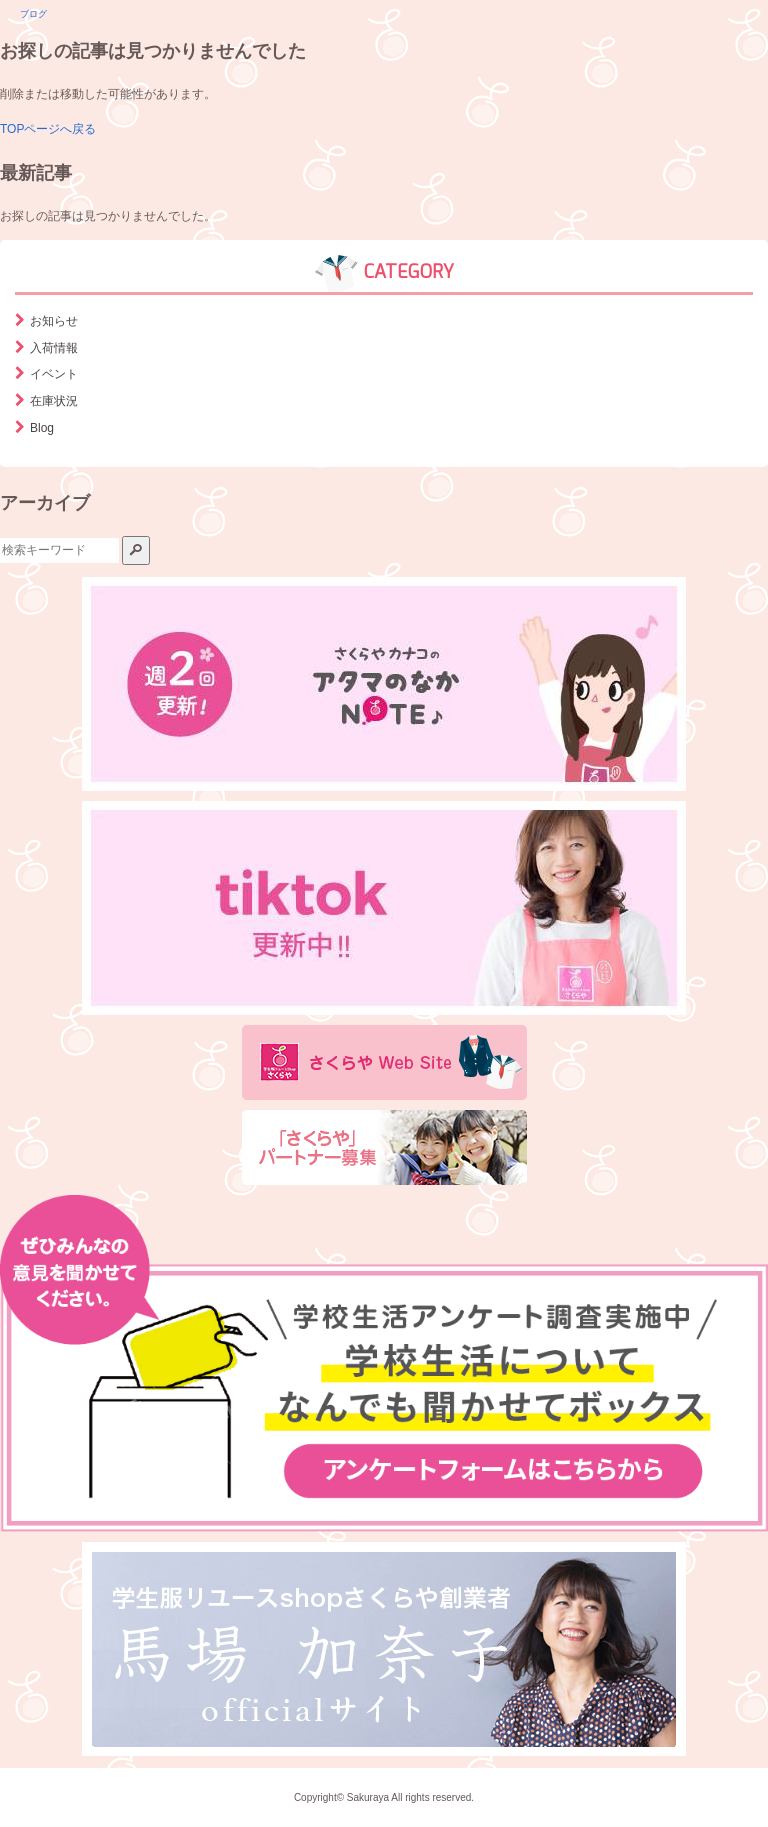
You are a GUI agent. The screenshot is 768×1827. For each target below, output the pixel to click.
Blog (42, 428)
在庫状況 (54, 401)
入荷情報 (54, 348)
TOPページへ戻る (48, 129)
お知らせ (54, 321)
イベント (54, 374)
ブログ (33, 14)
